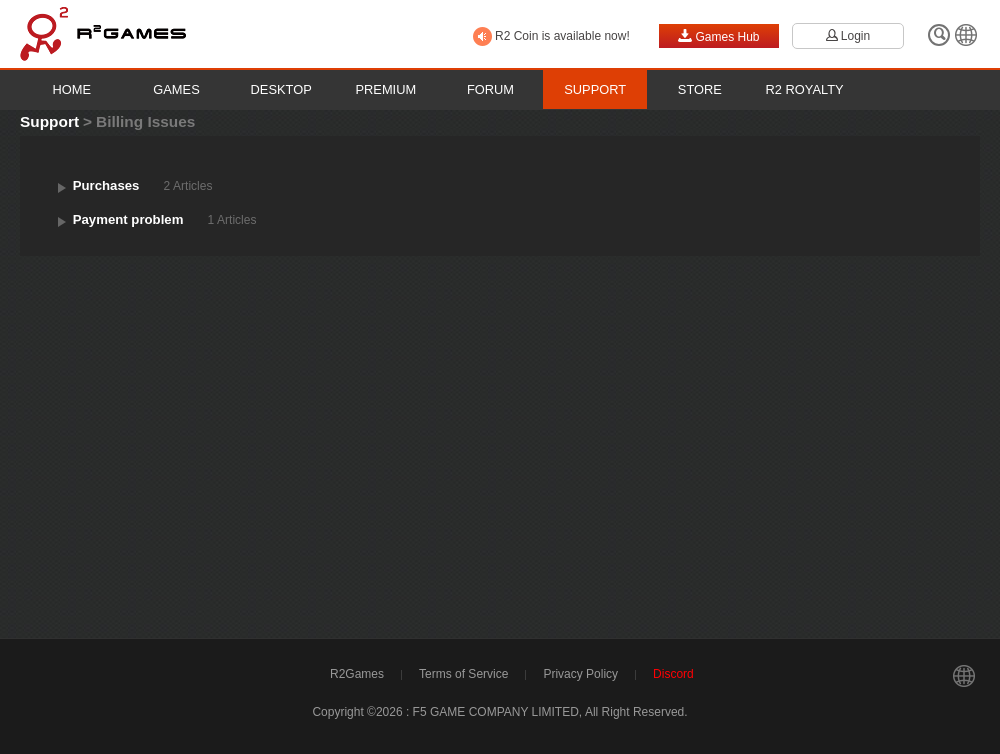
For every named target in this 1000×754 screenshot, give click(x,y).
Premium (386, 89)
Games (176, 89)
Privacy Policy (580, 674)
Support (595, 89)
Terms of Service (463, 674)
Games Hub (718, 36)
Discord (673, 674)
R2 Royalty (805, 89)
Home (72, 89)
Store (700, 89)
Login (848, 36)
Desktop (281, 89)
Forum (490, 89)
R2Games (357, 674)
